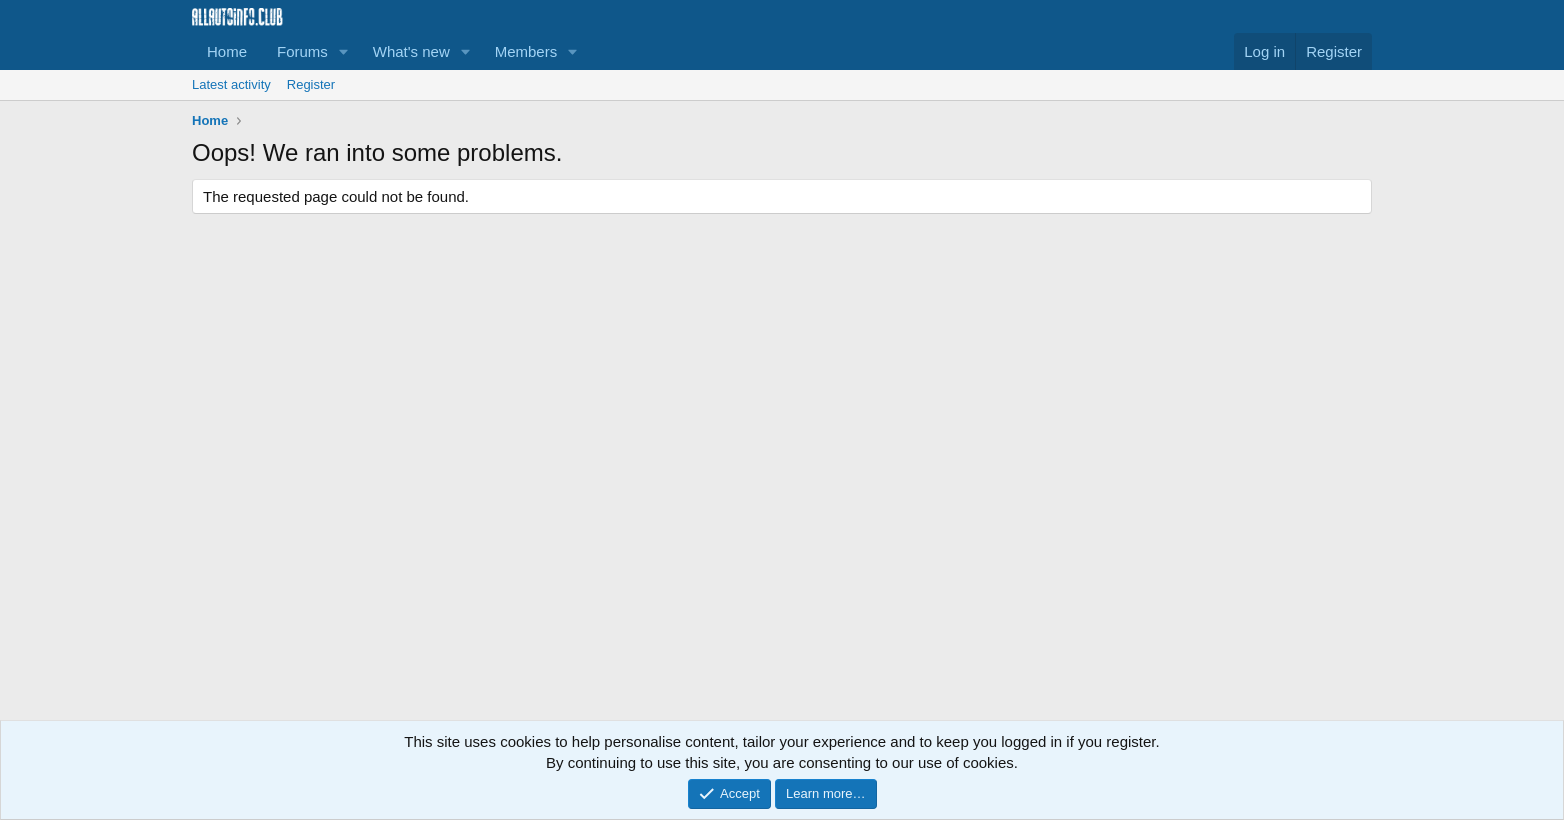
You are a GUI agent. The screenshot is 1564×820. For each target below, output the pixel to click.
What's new (411, 51)
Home (227, 51)
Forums (302, 51)
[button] (344, 51)
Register (311, 84)
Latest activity (231, 84)
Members (526, 51)
